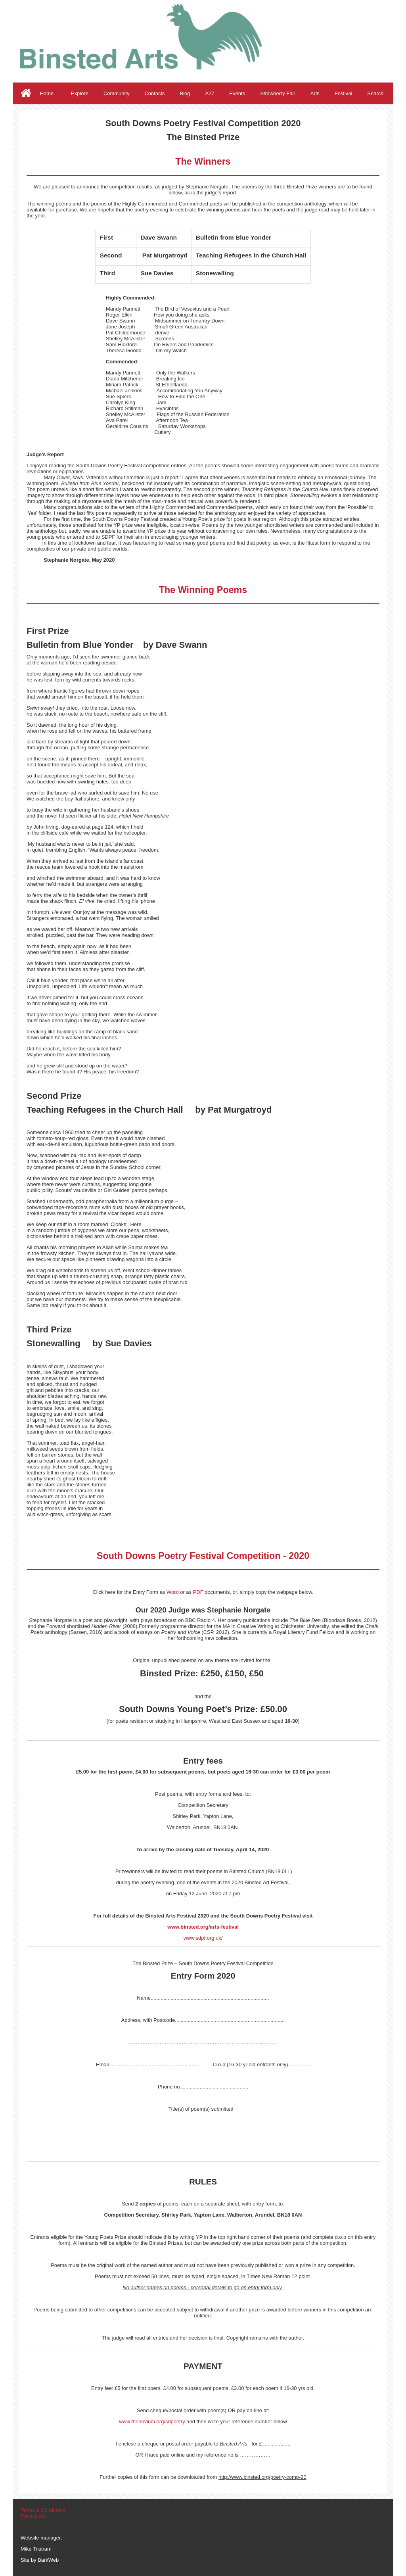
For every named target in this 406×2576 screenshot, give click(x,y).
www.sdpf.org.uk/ (203, 1938)
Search (375, 93)
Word (173, 1592)
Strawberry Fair (277, 93)
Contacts (154, 93)
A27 (209, 93)
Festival (343, 93)
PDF (198, 1592)
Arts (315, 93)
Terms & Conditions (43, 2510)
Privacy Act (33, 2516)
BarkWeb (48, 2560)
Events (237, 93)
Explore (79, 93)
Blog (185, 93)
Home (47, 93)
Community (116, 93)
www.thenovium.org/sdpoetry (152, 2421)
